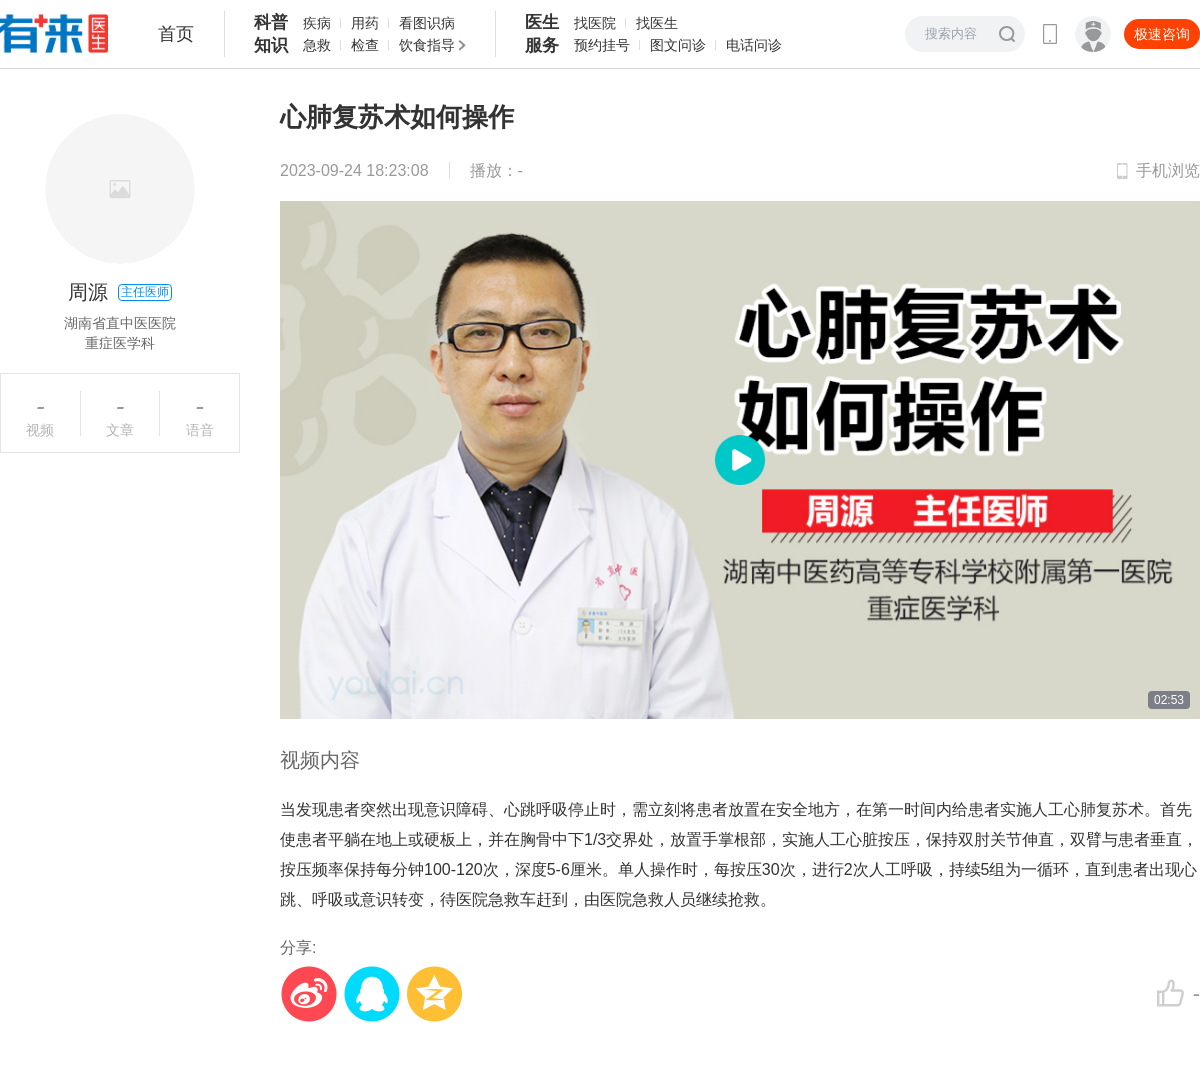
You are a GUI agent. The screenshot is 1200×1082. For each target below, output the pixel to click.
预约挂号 (602, 45)
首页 (176, 34)
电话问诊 (754, 45)
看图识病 (427, 23)
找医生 (657, 23)
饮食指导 (427, 45)
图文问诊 (678, 45)
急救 (317, 45)
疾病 (317, 23)
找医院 (595, 23)
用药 (365, 23)
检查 (365, 45)
